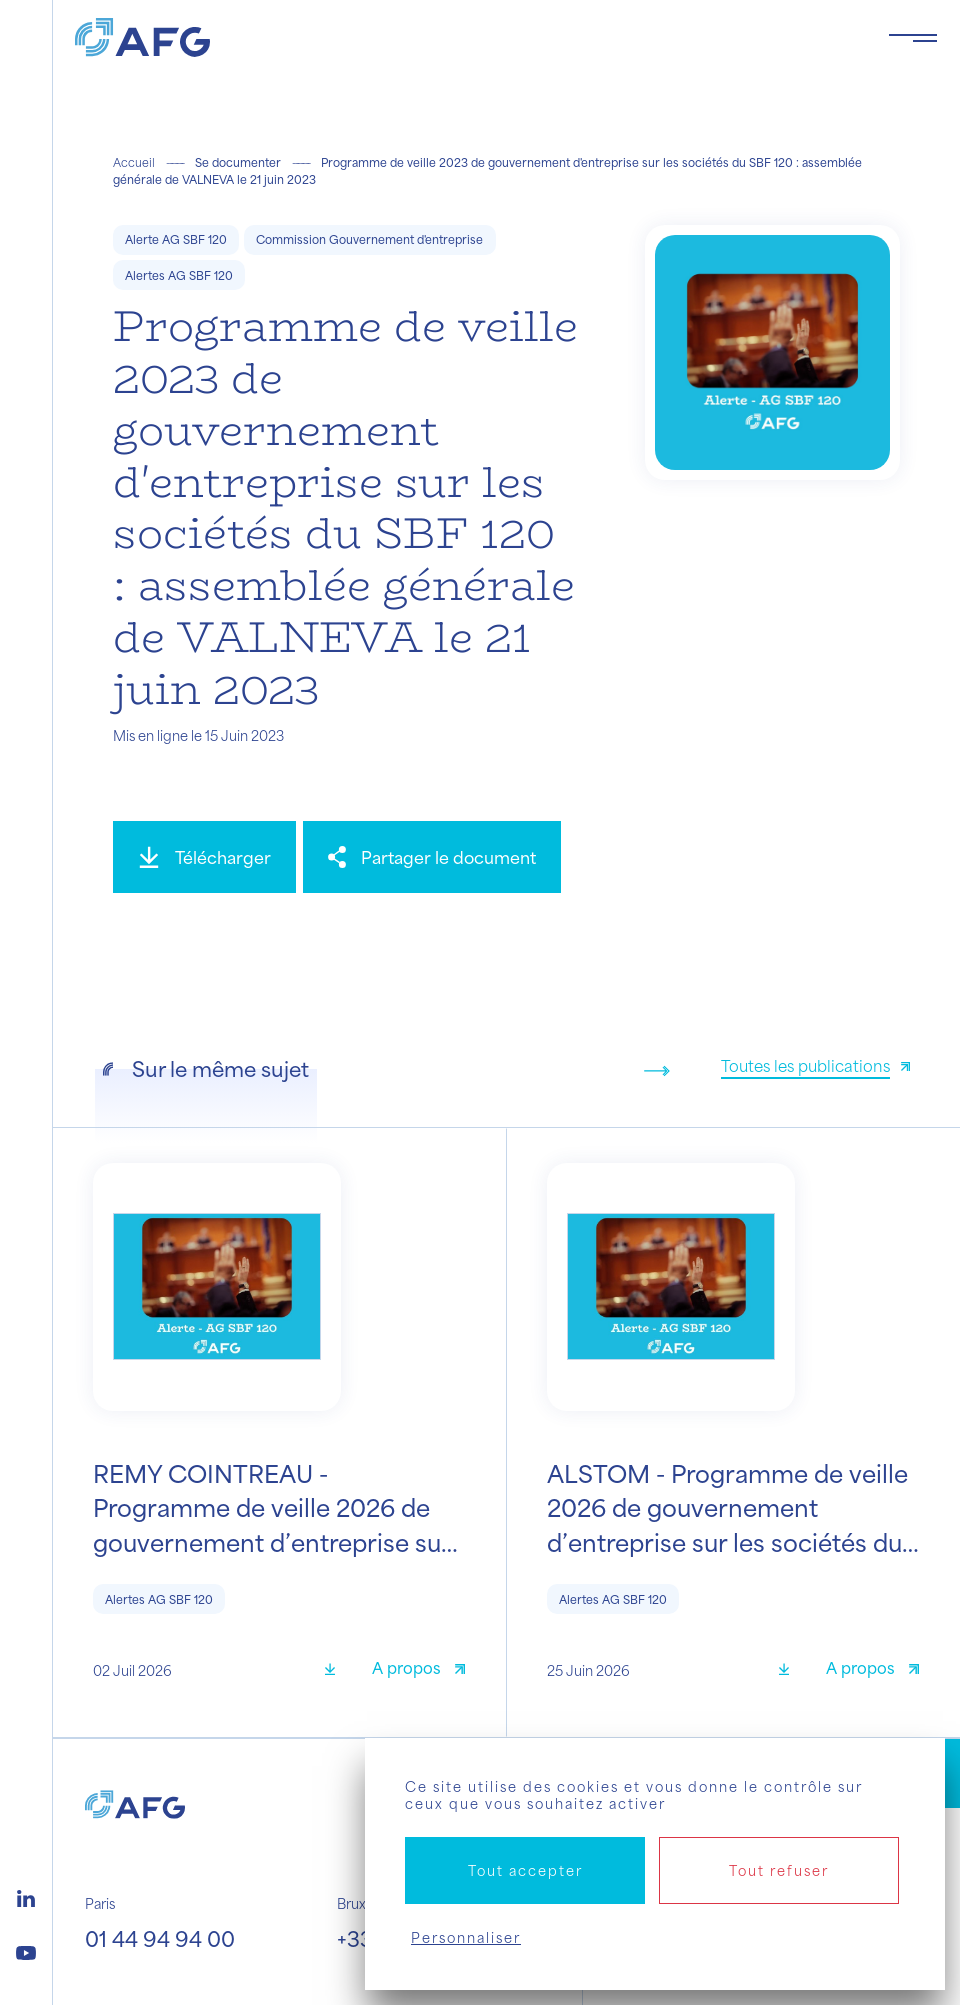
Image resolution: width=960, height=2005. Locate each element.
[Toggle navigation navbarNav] (913, 38)
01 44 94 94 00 (160, 1938)
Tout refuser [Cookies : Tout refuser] (779, 1870)
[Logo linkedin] (26, 1896)
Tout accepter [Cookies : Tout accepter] (525, 1870)
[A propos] (418, 1670)
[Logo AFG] (465, 37)
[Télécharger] (204, 857)
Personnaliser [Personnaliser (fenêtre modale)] (466, 1937)
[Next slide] (657, 1071)
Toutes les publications (805, 1065)
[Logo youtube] (26, 1950)
